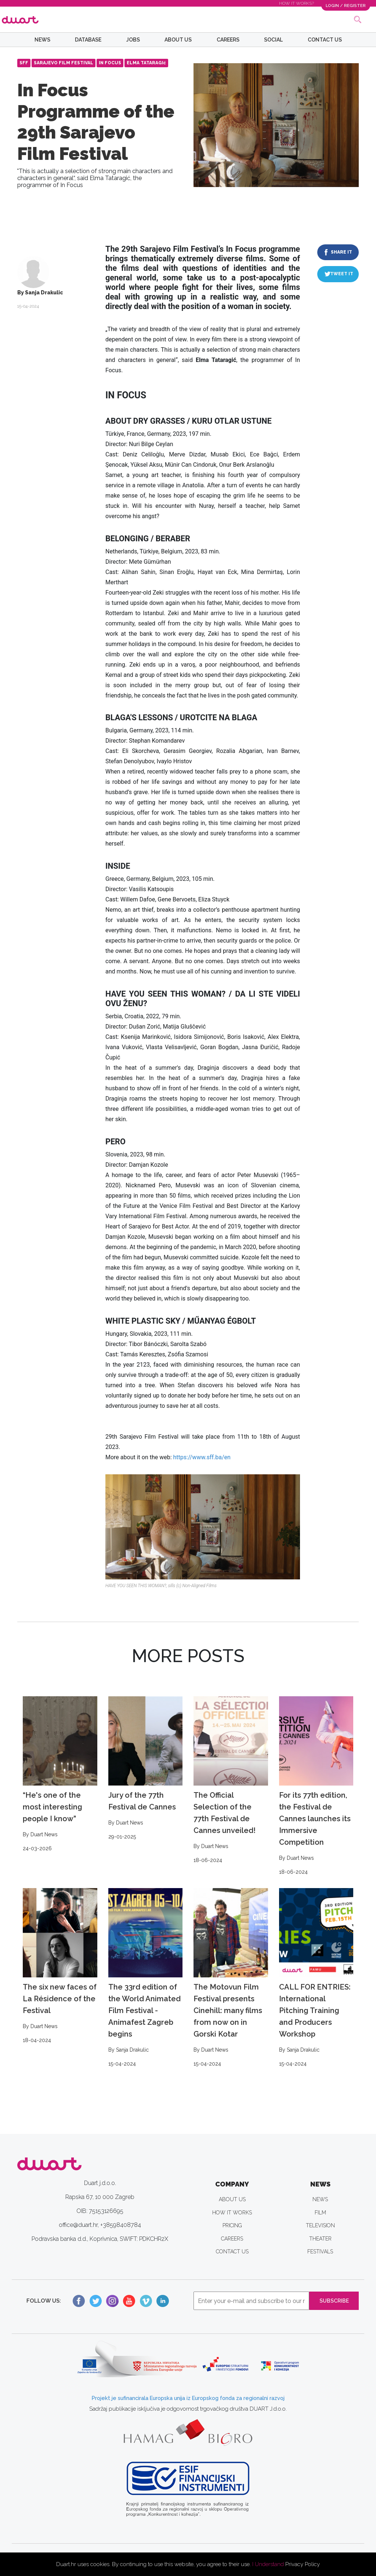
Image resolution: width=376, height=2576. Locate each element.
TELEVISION (320, 2225)
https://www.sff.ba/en (202, 1457)
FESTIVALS (320, 2251)
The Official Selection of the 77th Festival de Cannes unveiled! (231, 1780)
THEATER (320, 2239)
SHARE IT (341, 252)
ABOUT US (178, 40)
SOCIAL (273, 40)
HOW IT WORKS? (295, 3)
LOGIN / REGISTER (345, 5)
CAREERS (228, 40)
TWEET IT (341, 273)
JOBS (133, 40)
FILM (320, 2213)
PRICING (232, 2225)
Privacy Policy (302, 2564)
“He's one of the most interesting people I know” (60, 1774)
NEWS (42, 40)
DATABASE (88, 40)
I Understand (268, 2564)
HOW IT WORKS (232, 2213)
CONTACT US (325, 40)
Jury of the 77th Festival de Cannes (145, 1768)
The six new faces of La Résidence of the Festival (60, 1966)
